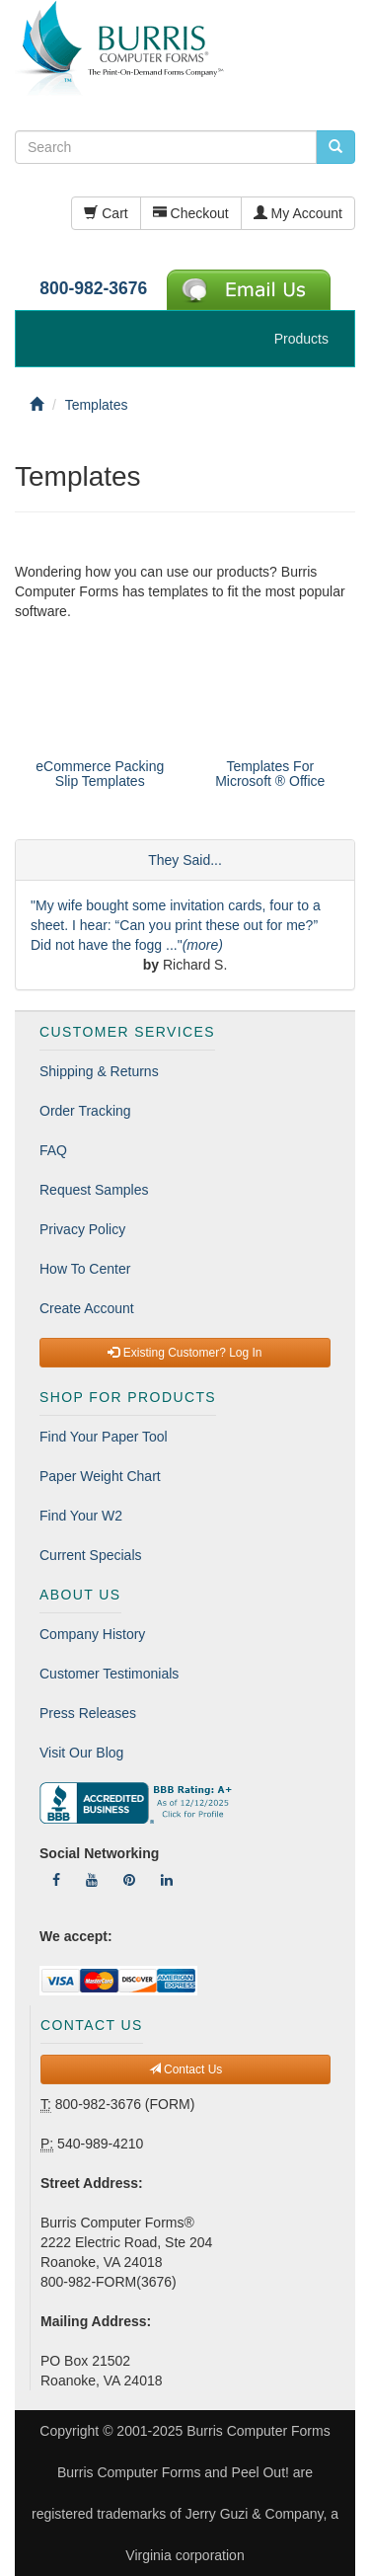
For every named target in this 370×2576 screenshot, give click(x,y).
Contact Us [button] (186, 2069)
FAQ (53, 1150)
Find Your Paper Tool (103, 1436)
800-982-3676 (93, 288)
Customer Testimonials (109, 1673)
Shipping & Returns (99, 1071)
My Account (298, 213)
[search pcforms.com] (335, 147)
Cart (105, 213)
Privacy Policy (82, 1229)
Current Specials (90, 1555)
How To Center (84, 1269)
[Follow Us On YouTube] (92, 1880)
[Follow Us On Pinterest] (129, 1880)
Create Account (86, 1308)
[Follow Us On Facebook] (56, 1880)
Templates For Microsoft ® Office (270, 773)
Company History (92, 1634)
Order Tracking (85, 1111)
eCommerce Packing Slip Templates (100, 773)
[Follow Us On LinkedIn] (166, 1880)
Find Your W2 (80, 1515)
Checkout (191, 213)
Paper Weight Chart (100, 1476)
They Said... (185, 860)
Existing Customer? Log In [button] (184, 1353)
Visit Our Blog (81, 1752)
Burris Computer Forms (258, 2431)
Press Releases (87, 1713)
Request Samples (94, 1190)
